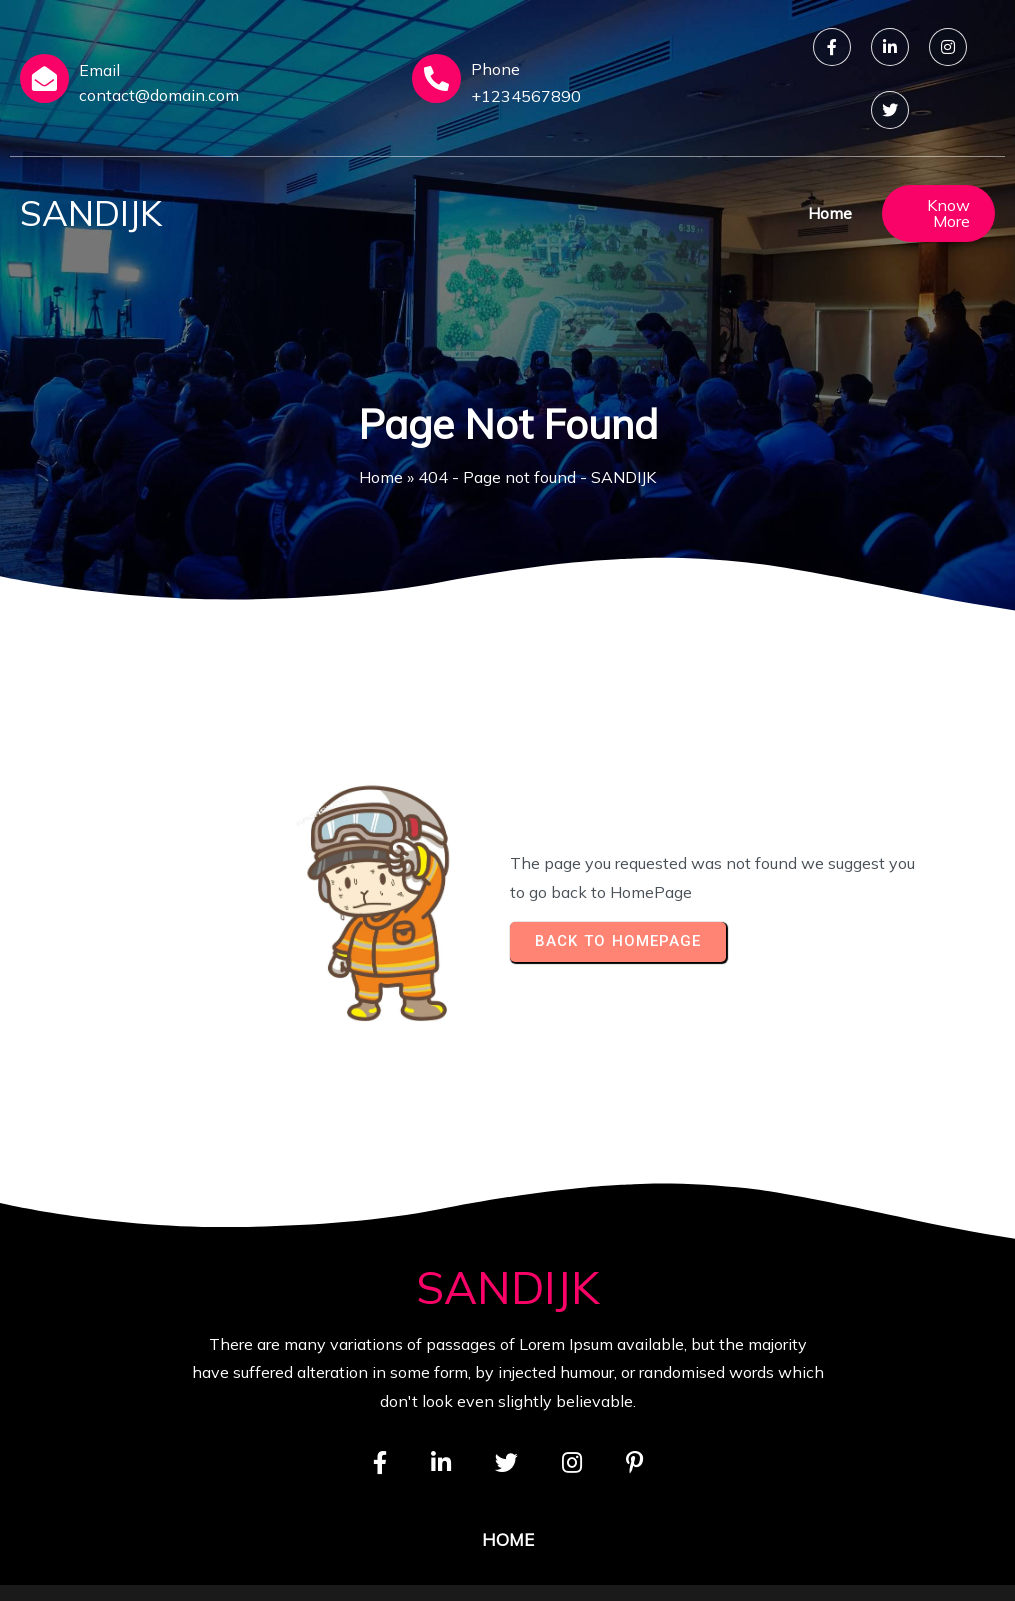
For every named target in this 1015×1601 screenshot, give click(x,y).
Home (381, 477)
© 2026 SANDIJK (73, 1566)
